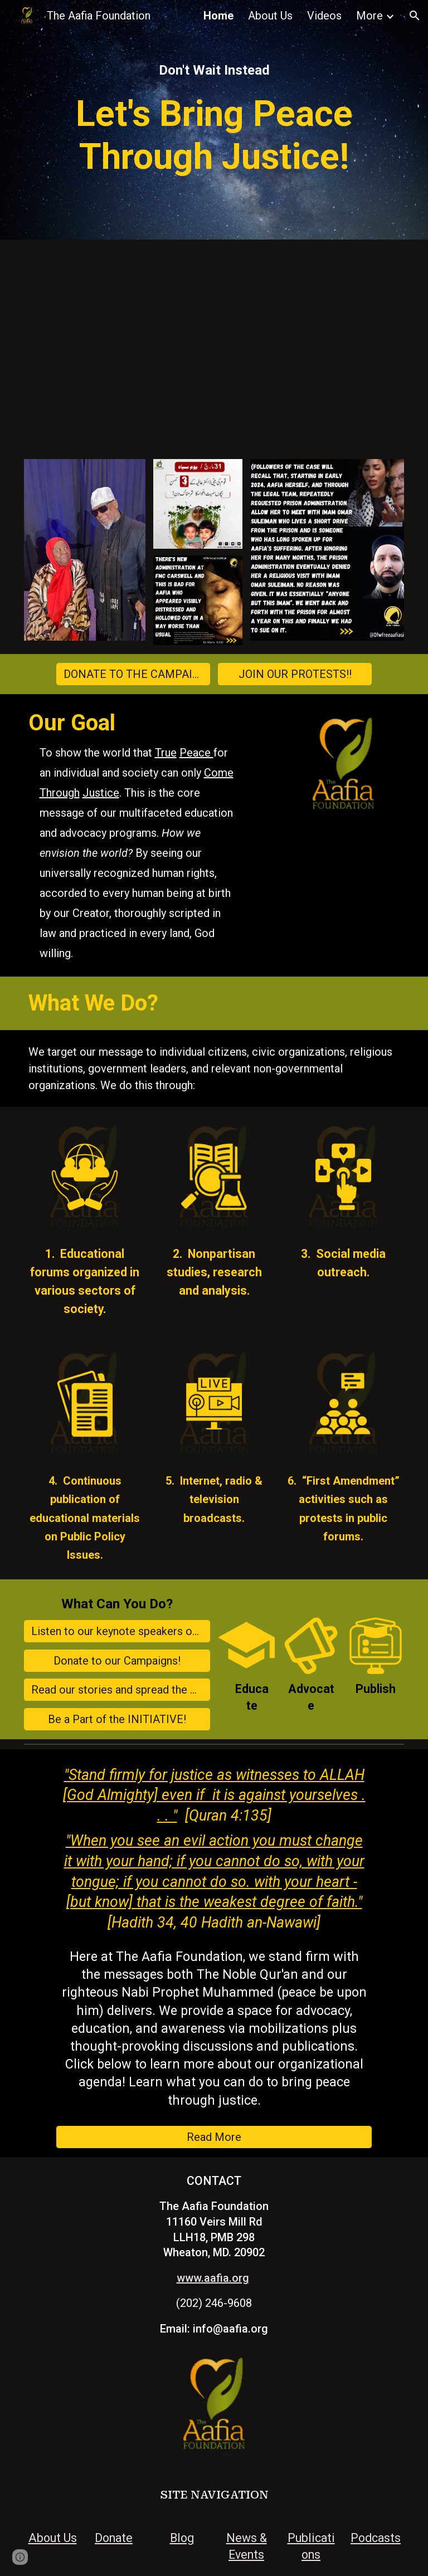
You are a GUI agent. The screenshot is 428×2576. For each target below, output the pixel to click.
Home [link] (218, 15)
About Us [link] (270, 15)
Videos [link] (324, 15)
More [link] (369, 15)
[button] (414, 15)
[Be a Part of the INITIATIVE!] (117, 1719)
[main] (214, 70)
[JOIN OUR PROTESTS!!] (295, 674)
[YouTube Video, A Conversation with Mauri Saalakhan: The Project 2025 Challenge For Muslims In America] (214, 344)
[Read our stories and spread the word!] (117, 1689)
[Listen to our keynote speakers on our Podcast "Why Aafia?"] (117, 1631)
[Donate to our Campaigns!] (117, 1661)
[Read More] (214, 2137)
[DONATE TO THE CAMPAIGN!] (133, 674)
